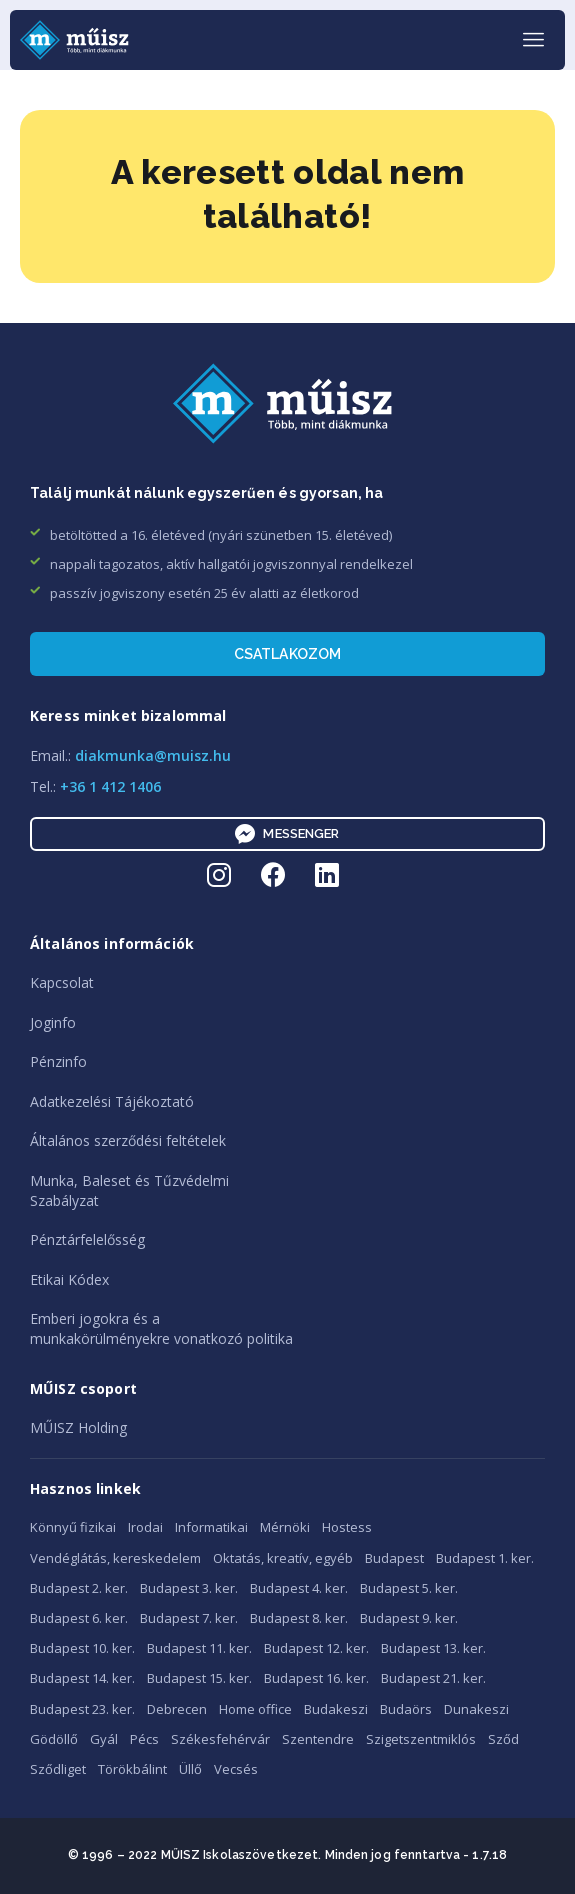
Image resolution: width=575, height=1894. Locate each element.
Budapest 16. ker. (316, 1678)
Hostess (347, 1527)
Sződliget (58, 1769)
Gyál (104, 1739)
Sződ (503, 1739)
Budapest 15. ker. (199, 1678)
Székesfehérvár (220, 1739)
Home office (255, 1709)
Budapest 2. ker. (79, 1588)
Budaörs (406, 1709)
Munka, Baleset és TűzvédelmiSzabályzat (129, 1190)
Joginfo (53, 1022)
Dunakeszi (476, 1709)
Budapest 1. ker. (485, 1558)
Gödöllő (54, 1739)
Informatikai (211, 1527)
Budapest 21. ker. (433, 1678)
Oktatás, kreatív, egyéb (283, 1558)
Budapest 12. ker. (316, 1648)
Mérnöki (285, 1527)
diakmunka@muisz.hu (153, 755)
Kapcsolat (62, 982)
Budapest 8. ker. (299, 1618)
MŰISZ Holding (78, 1427)
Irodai (145, 1527)
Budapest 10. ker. (82, 1648)
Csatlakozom (288, 654)
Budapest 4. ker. (299, 1588)
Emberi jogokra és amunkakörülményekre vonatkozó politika (161, 1328)
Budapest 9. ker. (409, 1618)
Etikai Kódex (69, 1279)
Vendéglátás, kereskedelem (115, 1558)
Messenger (287, 834)
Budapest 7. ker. (189, 1618)
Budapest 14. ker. (82, 1678)
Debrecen (177, 1709)
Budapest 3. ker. (189, 1588)
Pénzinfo (58, 1061)
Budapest (394, 1558)
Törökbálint (132, 1769)
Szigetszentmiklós (421, 1739)
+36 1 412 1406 (110, 786)
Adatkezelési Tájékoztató (112, 1101)
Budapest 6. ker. (79, 1618)
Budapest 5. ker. (409, 1588)
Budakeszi (336, 1709)
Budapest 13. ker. (433, 1648)
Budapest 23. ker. (82, 1709)
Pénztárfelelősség (87, 1239)
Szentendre (318, 1739)
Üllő (190, 1769)
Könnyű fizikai (73, 1527)
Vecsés (236, 1769)
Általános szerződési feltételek (128, 1140)
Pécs (144, 1739)
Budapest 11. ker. (199, 1648)
